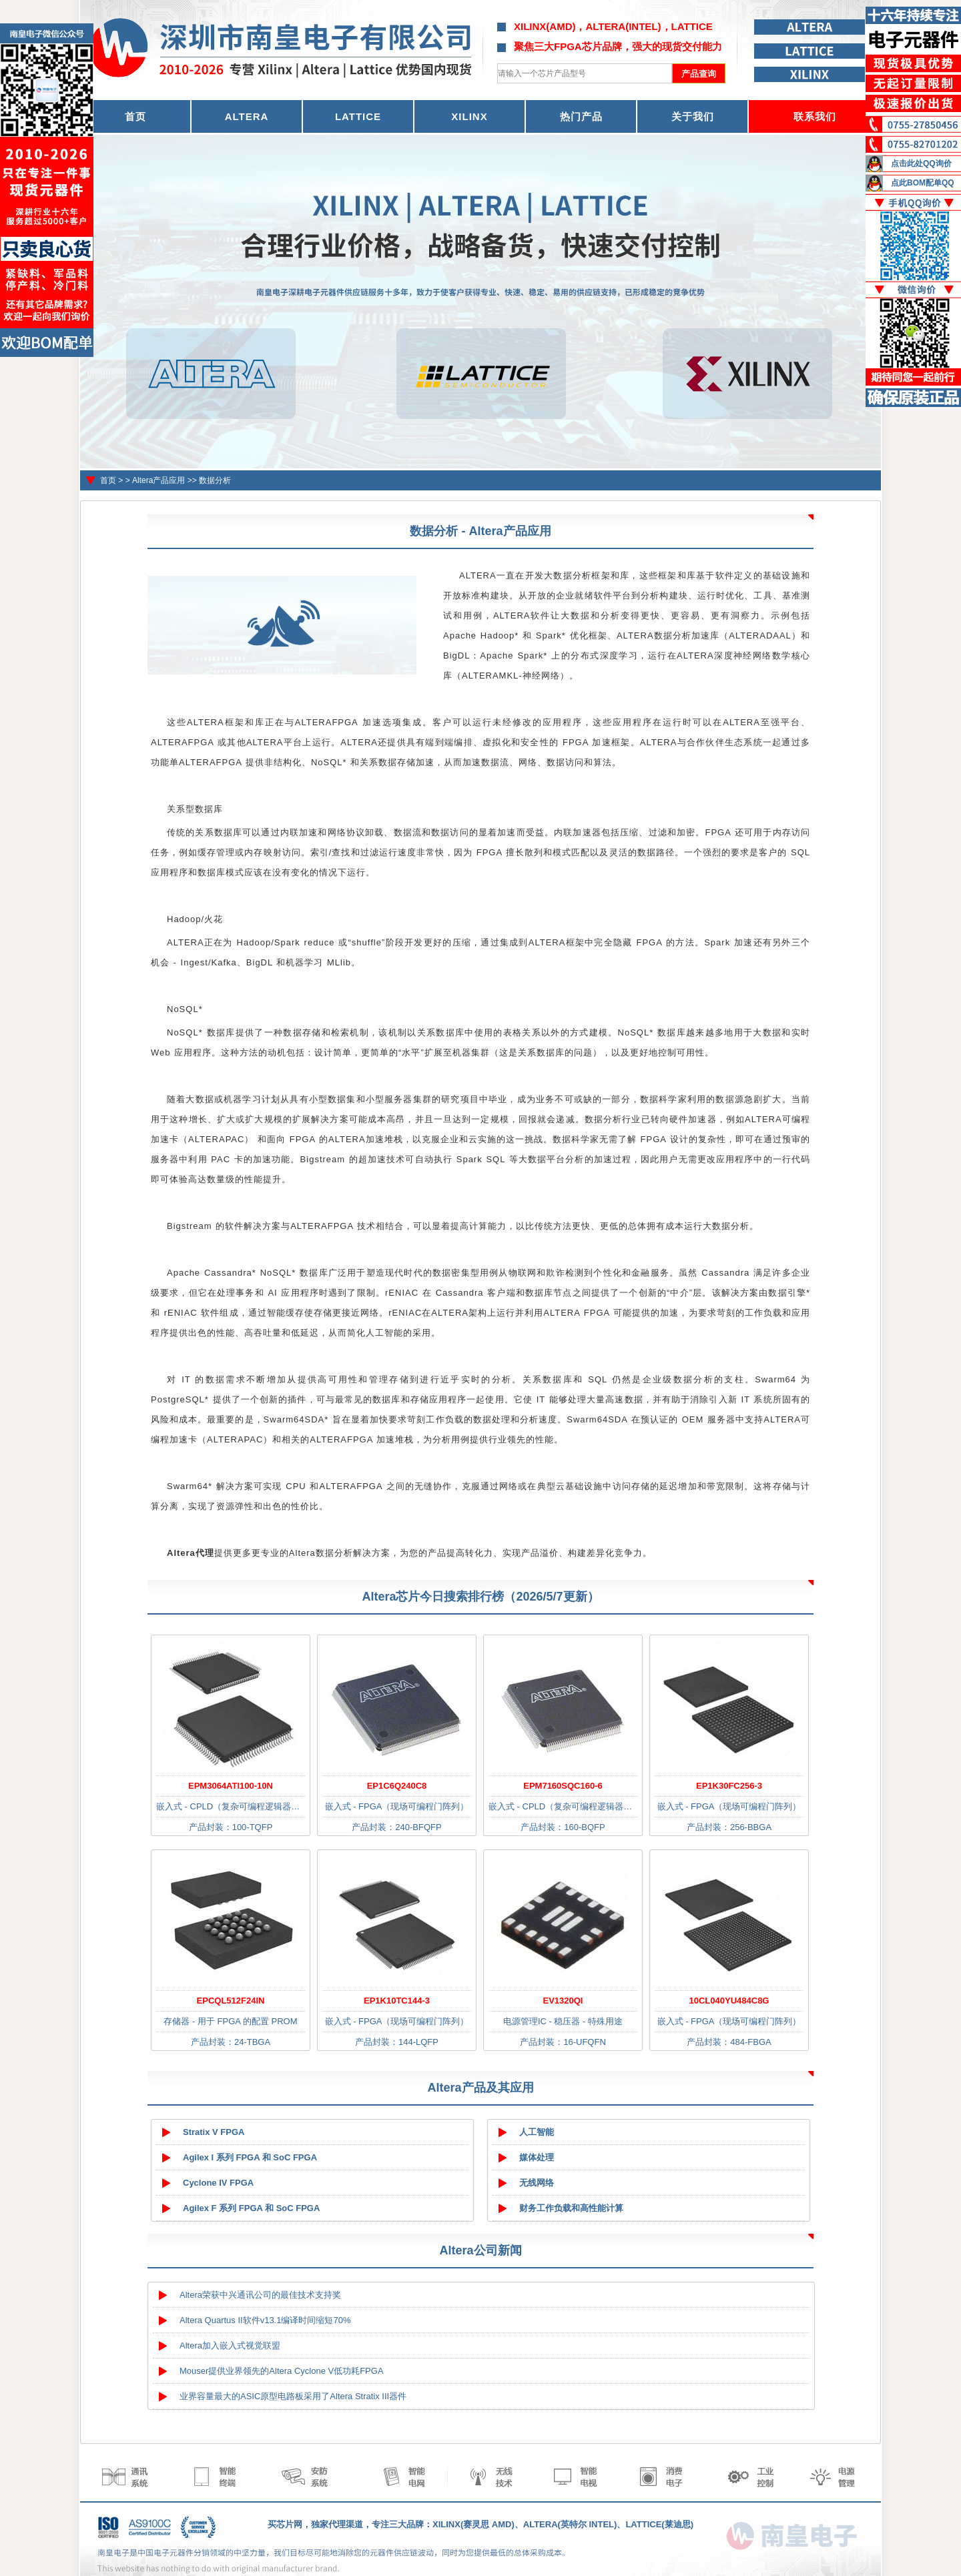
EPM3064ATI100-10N (230, 1786)
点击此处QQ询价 (921, 163)
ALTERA (247, 116)
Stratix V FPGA (213, 2132)
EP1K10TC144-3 (397, 2001)
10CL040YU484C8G (729, 2001)
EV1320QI (563, 2001)
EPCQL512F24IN (231, 2001)
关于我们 (692, 116)
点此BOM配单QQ (922, 182)
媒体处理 (536, 2157)
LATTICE (358, 116)
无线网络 (536, 2183)
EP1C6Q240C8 (397, 1786)
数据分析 (215, 480)
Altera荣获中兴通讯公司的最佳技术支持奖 (260, 2295)
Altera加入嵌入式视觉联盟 (230, 2345)
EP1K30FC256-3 (729, 1786)
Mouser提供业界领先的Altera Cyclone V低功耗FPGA (282, 2371)
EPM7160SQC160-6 (563, 1786)
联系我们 (814, 116)
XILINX (469, 116)
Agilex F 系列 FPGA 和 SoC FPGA (251, 2208)
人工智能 (536, 2132)
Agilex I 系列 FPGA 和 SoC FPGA (250, 2157)
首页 (108, 480)
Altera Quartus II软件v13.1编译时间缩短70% (265, 2320)
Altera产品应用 (158, 480)
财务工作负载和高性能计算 (571, 2208)
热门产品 (581, 116)
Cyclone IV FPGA (218, 2183)
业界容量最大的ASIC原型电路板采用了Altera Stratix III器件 (293, 2396)
